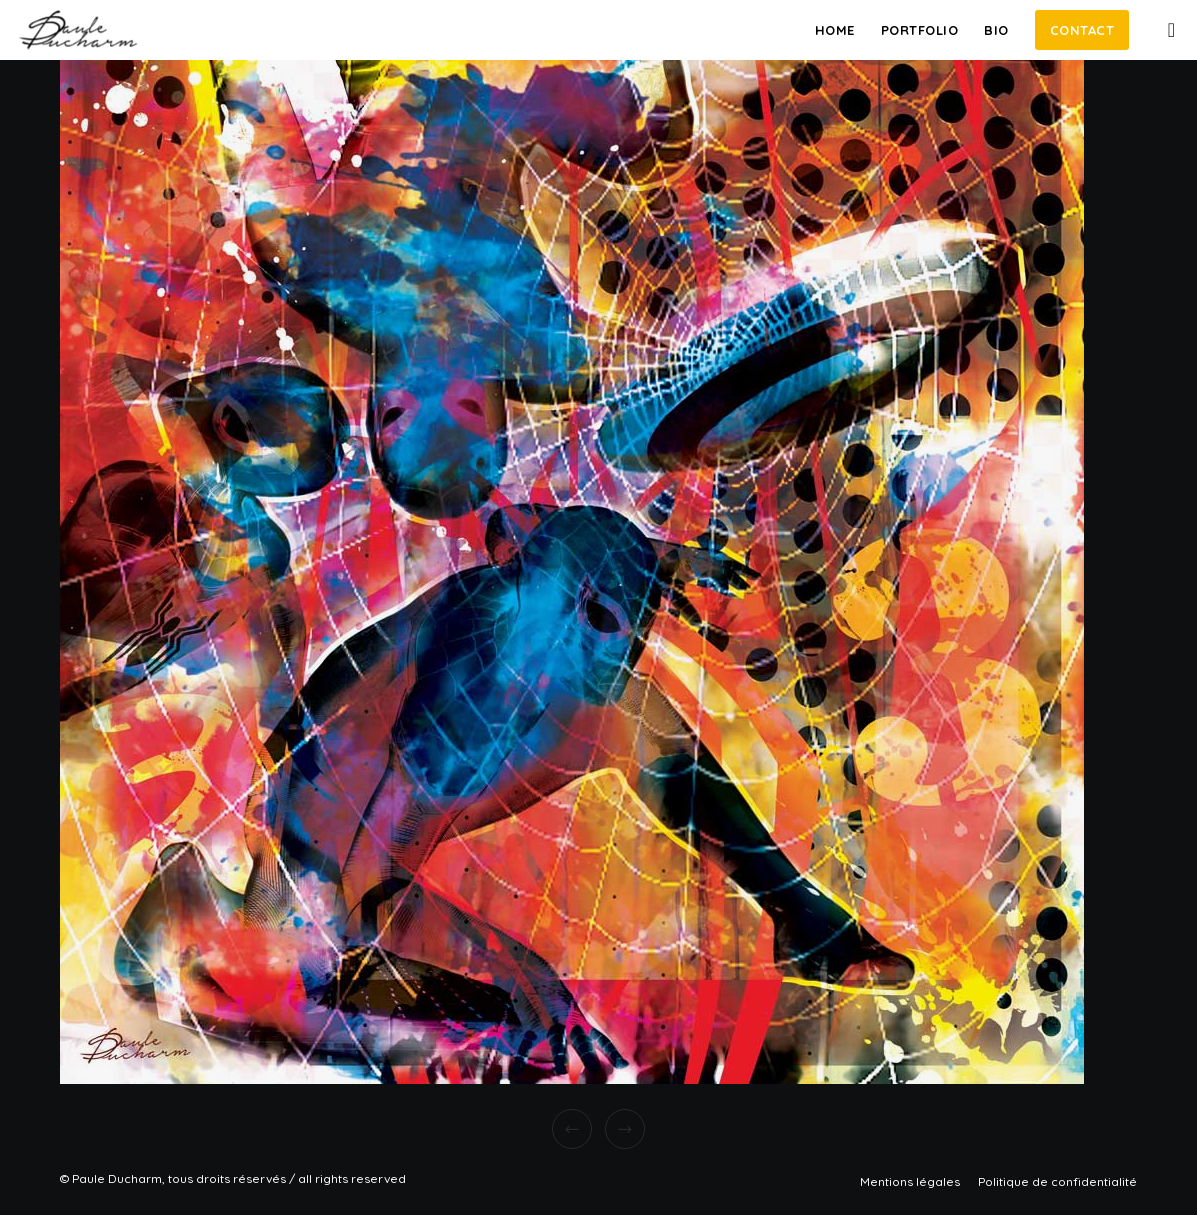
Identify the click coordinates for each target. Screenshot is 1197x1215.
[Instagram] (1164, 30)
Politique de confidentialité (1057, 1181)
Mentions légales (910, 1181)
